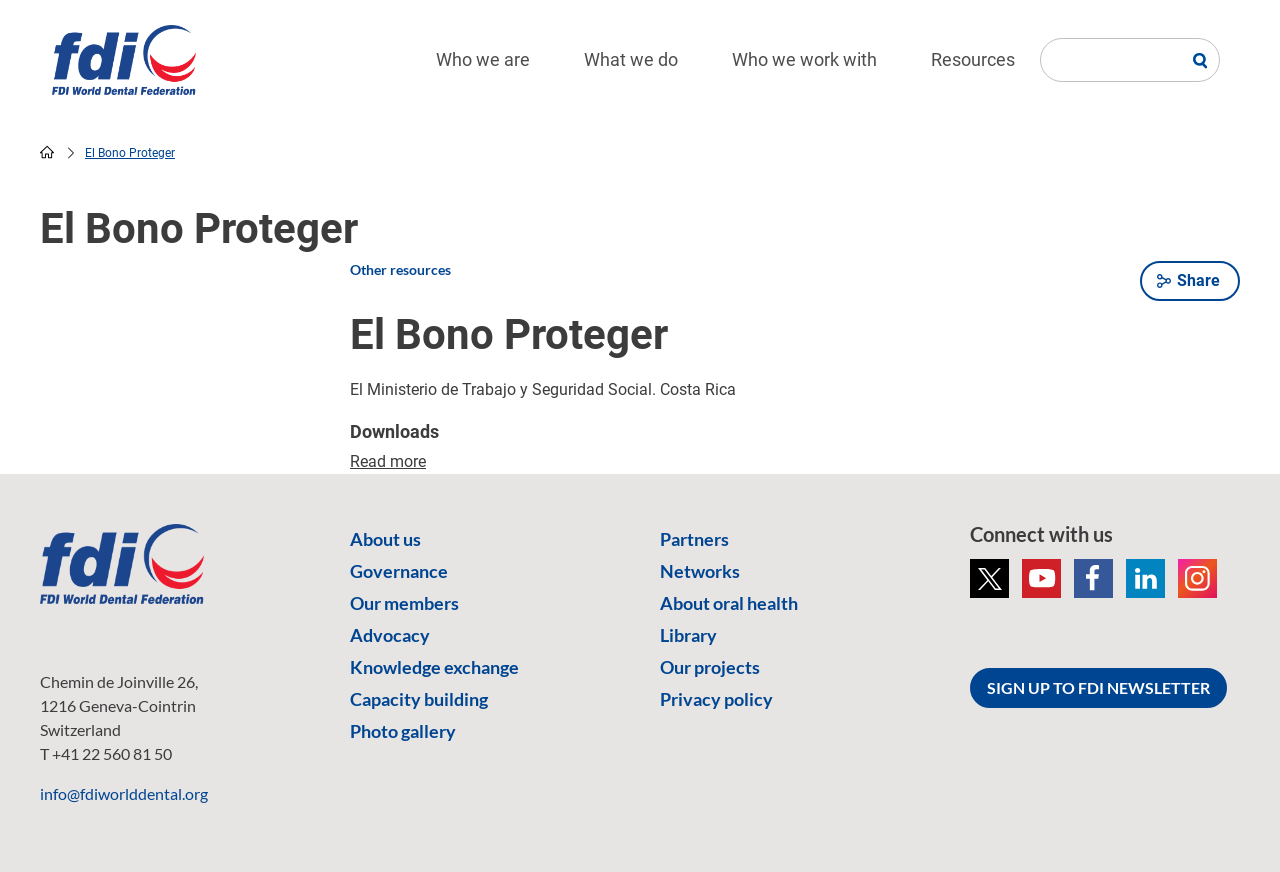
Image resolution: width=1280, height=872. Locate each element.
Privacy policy (716, 699)
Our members (404, 603)
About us (385, 539)
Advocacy (390, 635)
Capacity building (419, 699)
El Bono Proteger (130, 153)
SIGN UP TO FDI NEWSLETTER (1098, 687)
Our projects (710, 667)
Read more (388, 461)
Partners (694, 539)
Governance (399, 571)
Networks (700, 571)
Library (688, 635)
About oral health (729, 603)
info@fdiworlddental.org (124, 793)
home (47, 152)
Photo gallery (403, 731)
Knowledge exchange (434, 667)
